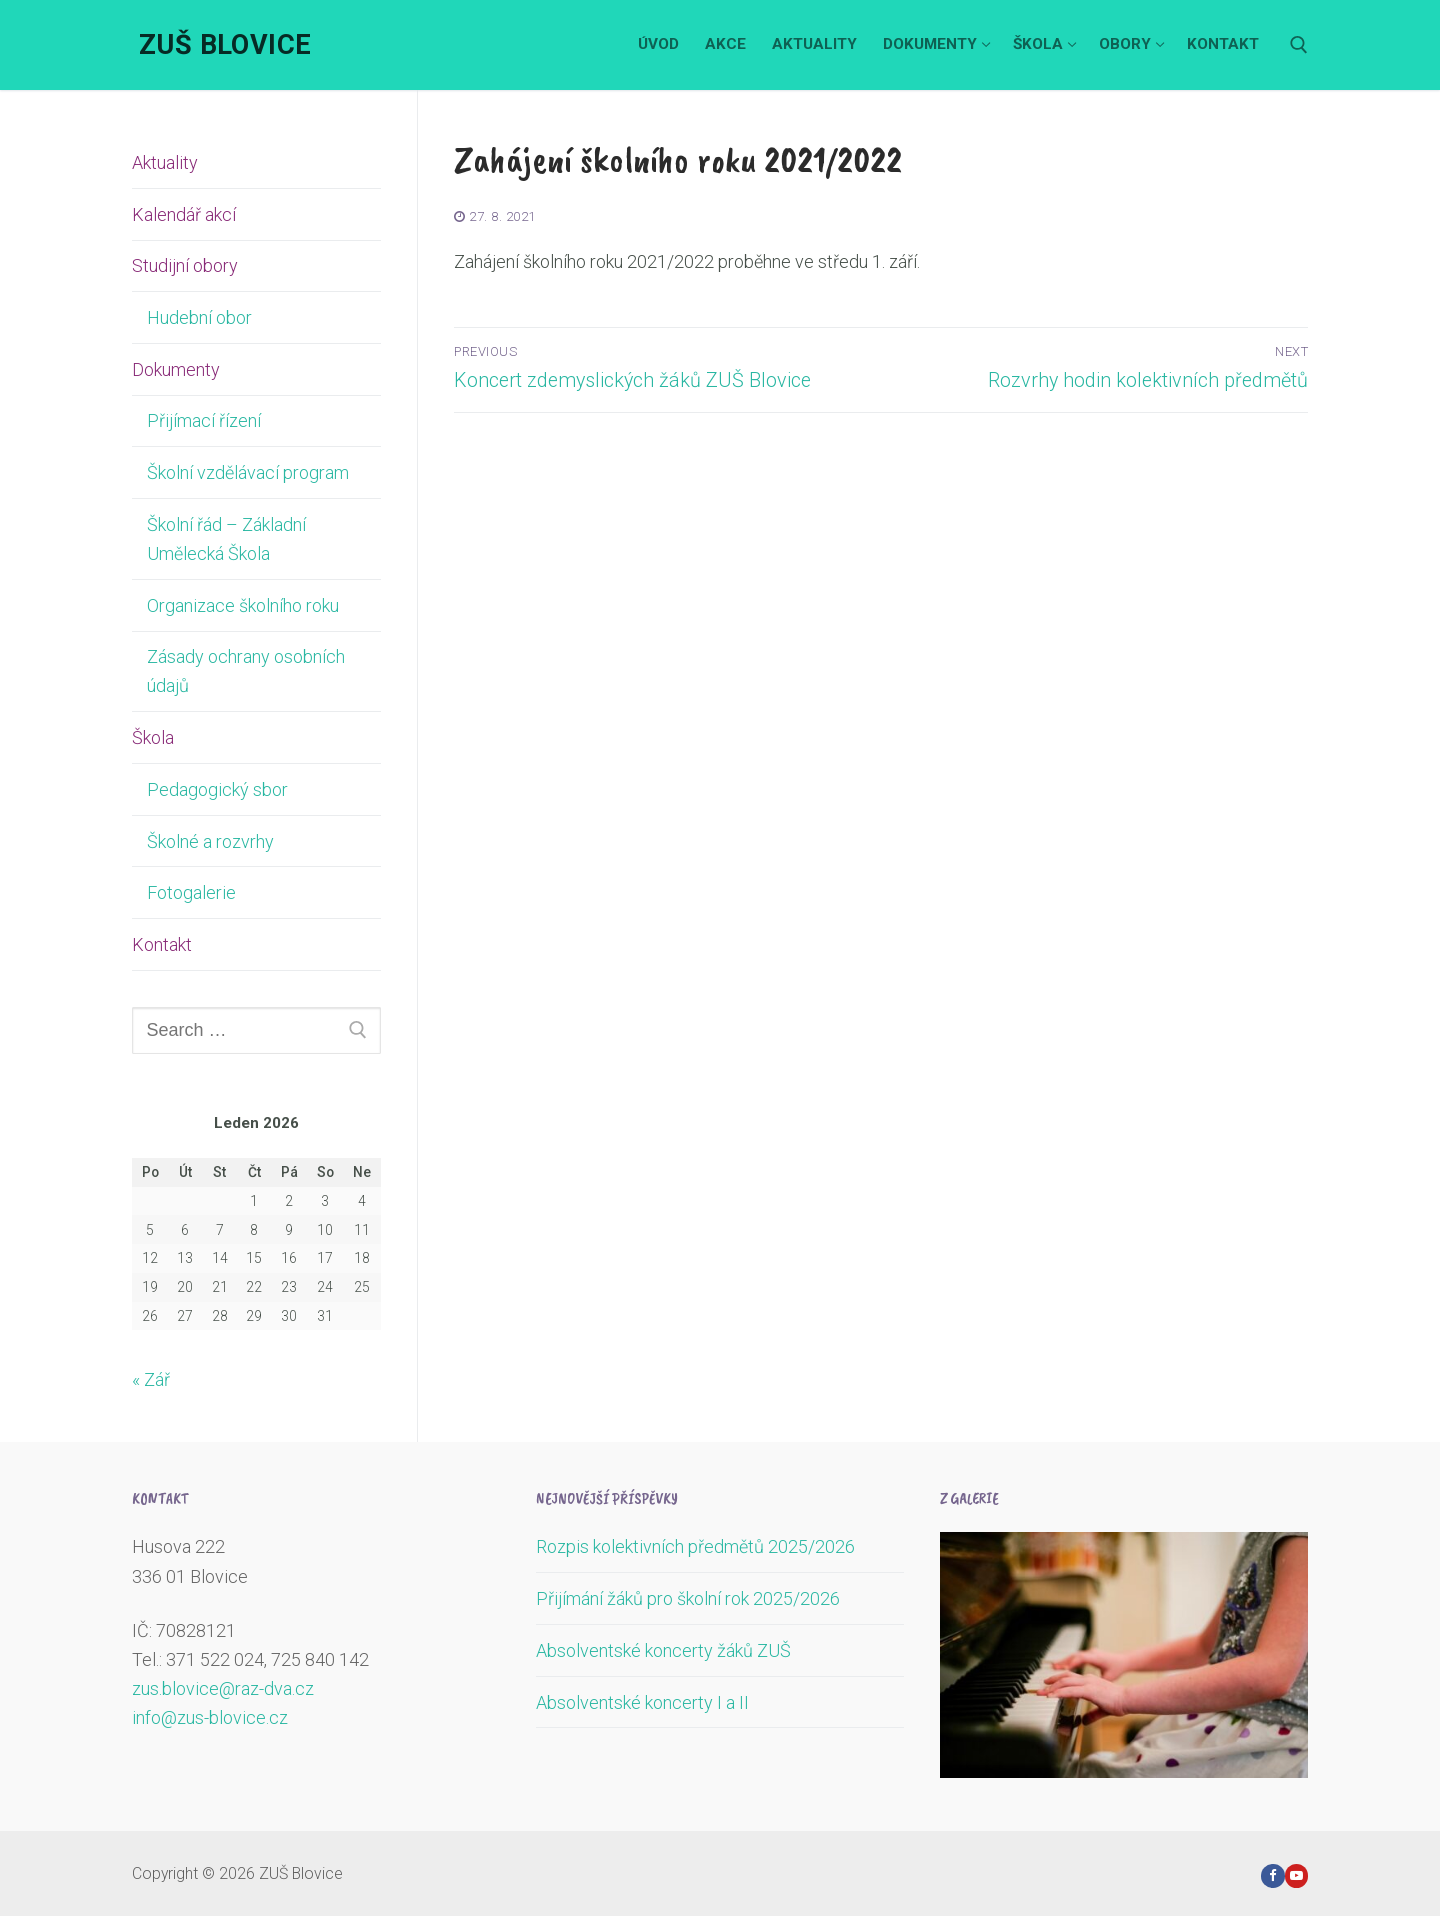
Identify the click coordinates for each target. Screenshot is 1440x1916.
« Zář (151, 1379)
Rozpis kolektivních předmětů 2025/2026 (695, 1546)
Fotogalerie (191, 892)
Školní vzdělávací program (248, 472)
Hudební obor (199, 317)
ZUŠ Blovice (225, 45)
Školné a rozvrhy (210, 841)
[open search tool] (1299, 45)
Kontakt (162, 944)
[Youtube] (1296, 1875)
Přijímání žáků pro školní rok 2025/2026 (688, 1598)
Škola (155, 737)
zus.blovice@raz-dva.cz (223, 1688)
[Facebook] (1272, 1875)
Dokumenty (178, 369)
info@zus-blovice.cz (210, 1717)
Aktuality (165, 162)
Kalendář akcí (184, 214)
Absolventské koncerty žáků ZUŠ (663, 1650)
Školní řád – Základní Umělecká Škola (226, 539)
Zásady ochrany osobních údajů (246, 671)
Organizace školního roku (243, 605)
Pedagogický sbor (217, 789)
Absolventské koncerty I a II (642, 1702)
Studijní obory (187, 265)
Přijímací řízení (204, 420)
